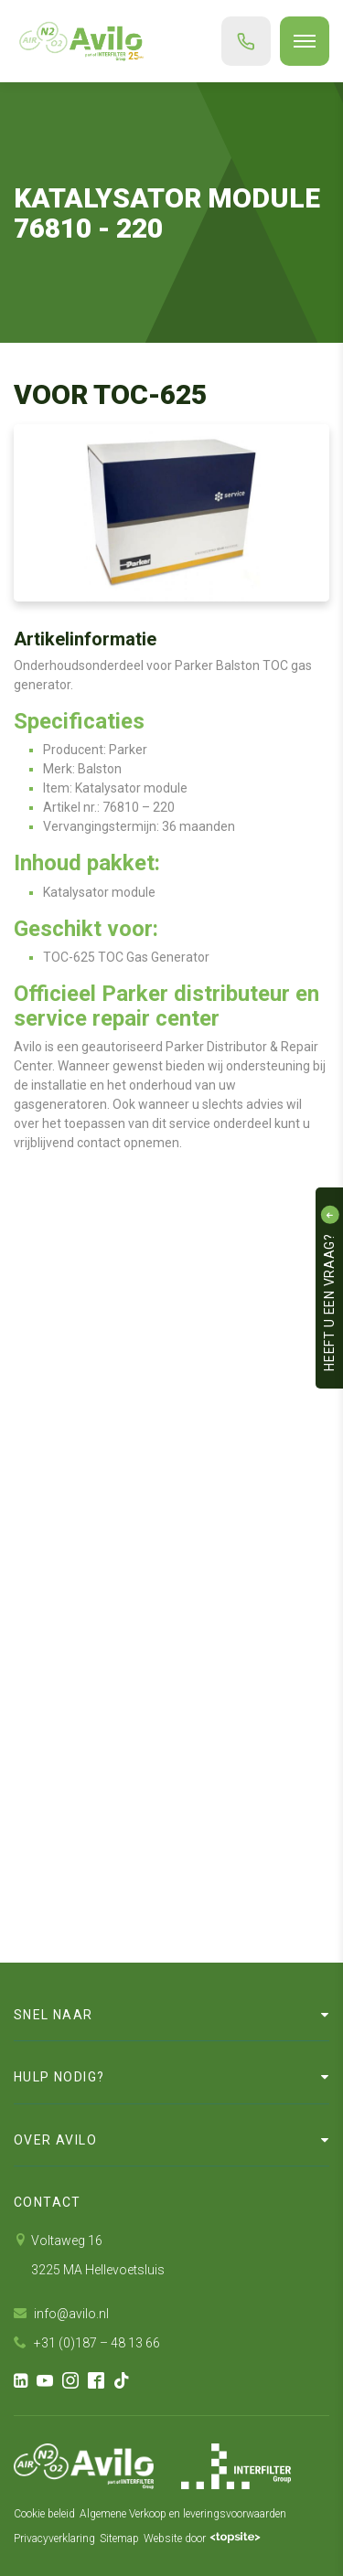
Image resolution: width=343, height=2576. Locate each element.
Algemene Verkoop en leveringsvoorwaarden (183, 2513)
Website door (202, 2538)
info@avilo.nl (61, 2313)
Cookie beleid (44, 2513)
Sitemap (119, 2538)
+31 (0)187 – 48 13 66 (87, 2343)
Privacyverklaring (54, 2538)
